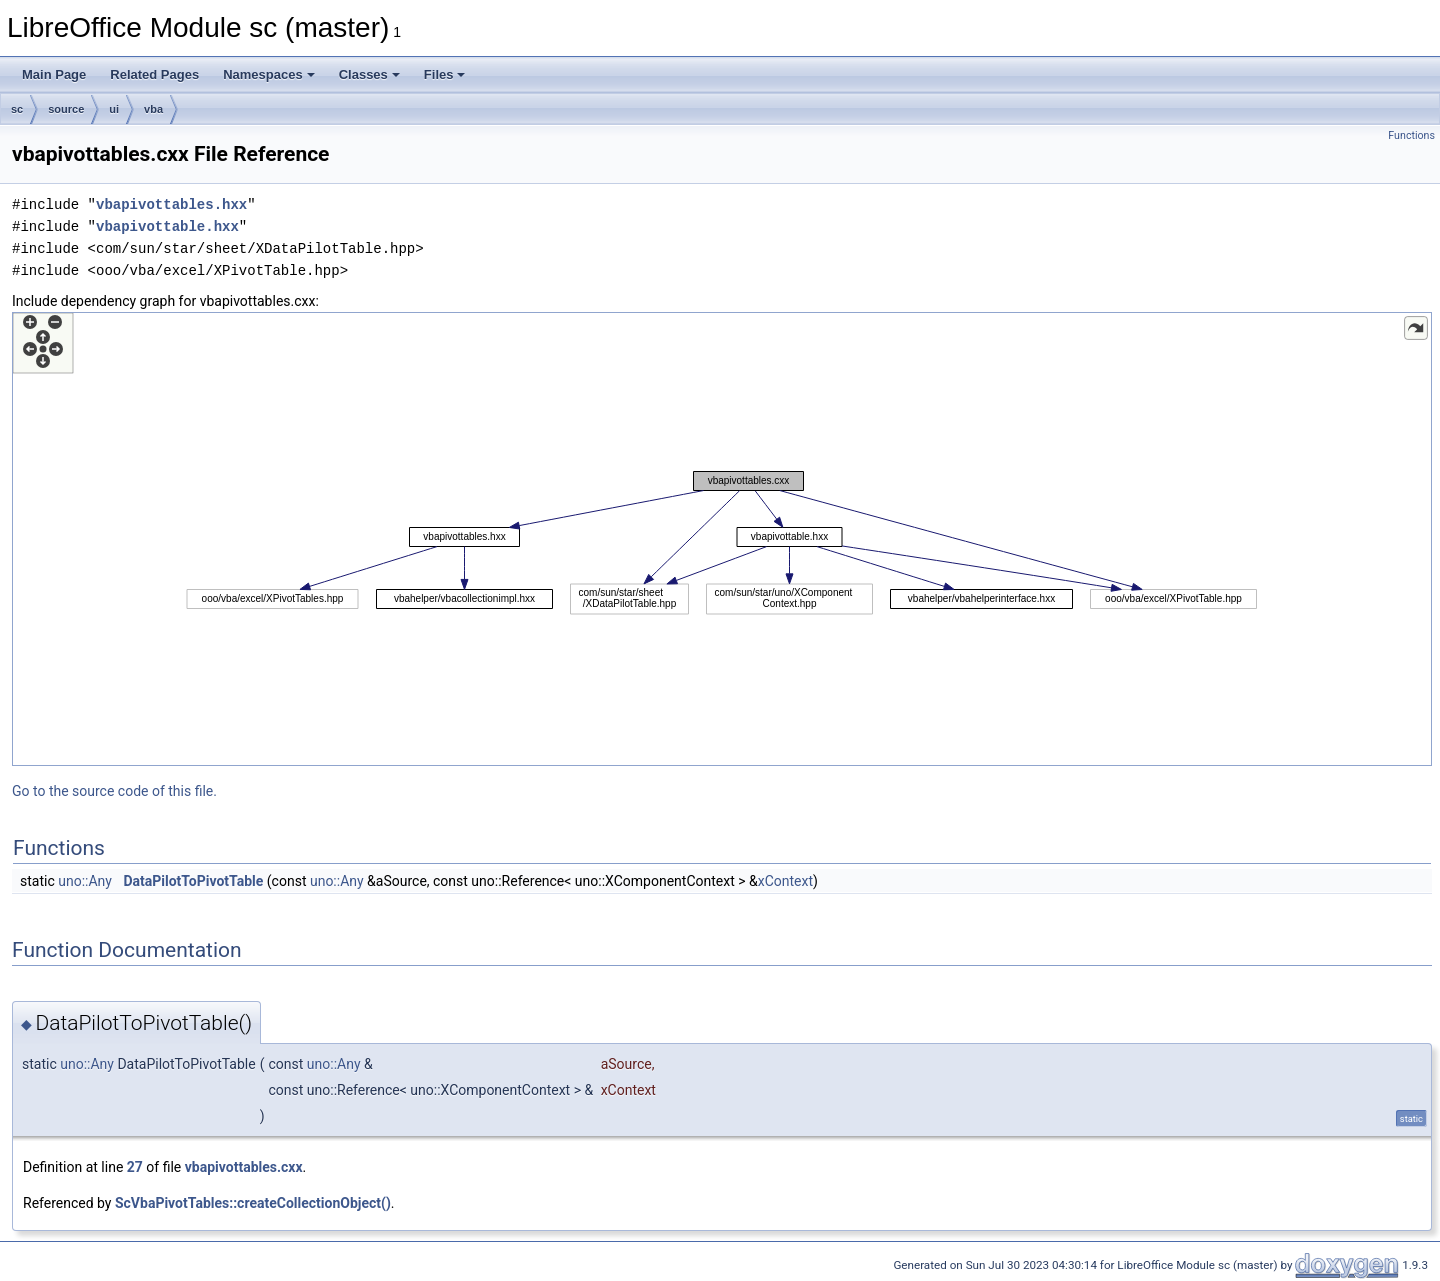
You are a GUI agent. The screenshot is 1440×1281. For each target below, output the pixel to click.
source (66, 109)
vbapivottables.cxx (244, 1167)
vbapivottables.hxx (171, 204)
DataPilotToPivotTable (193, 881)
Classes (369, 74)
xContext (785, 881)
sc (17, 109)
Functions (1411, 135)
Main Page (54, 74)
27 (135, 1167)
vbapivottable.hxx (167, 226)
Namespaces (269, 74)
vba (153, 109)
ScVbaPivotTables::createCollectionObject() (253, 1203)
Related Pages (154, 74)
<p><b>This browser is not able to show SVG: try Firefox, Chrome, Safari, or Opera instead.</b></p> (722, 539)
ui (114, 109)
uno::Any (85, 881)
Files (445, 74)
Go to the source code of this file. (114, 791)
